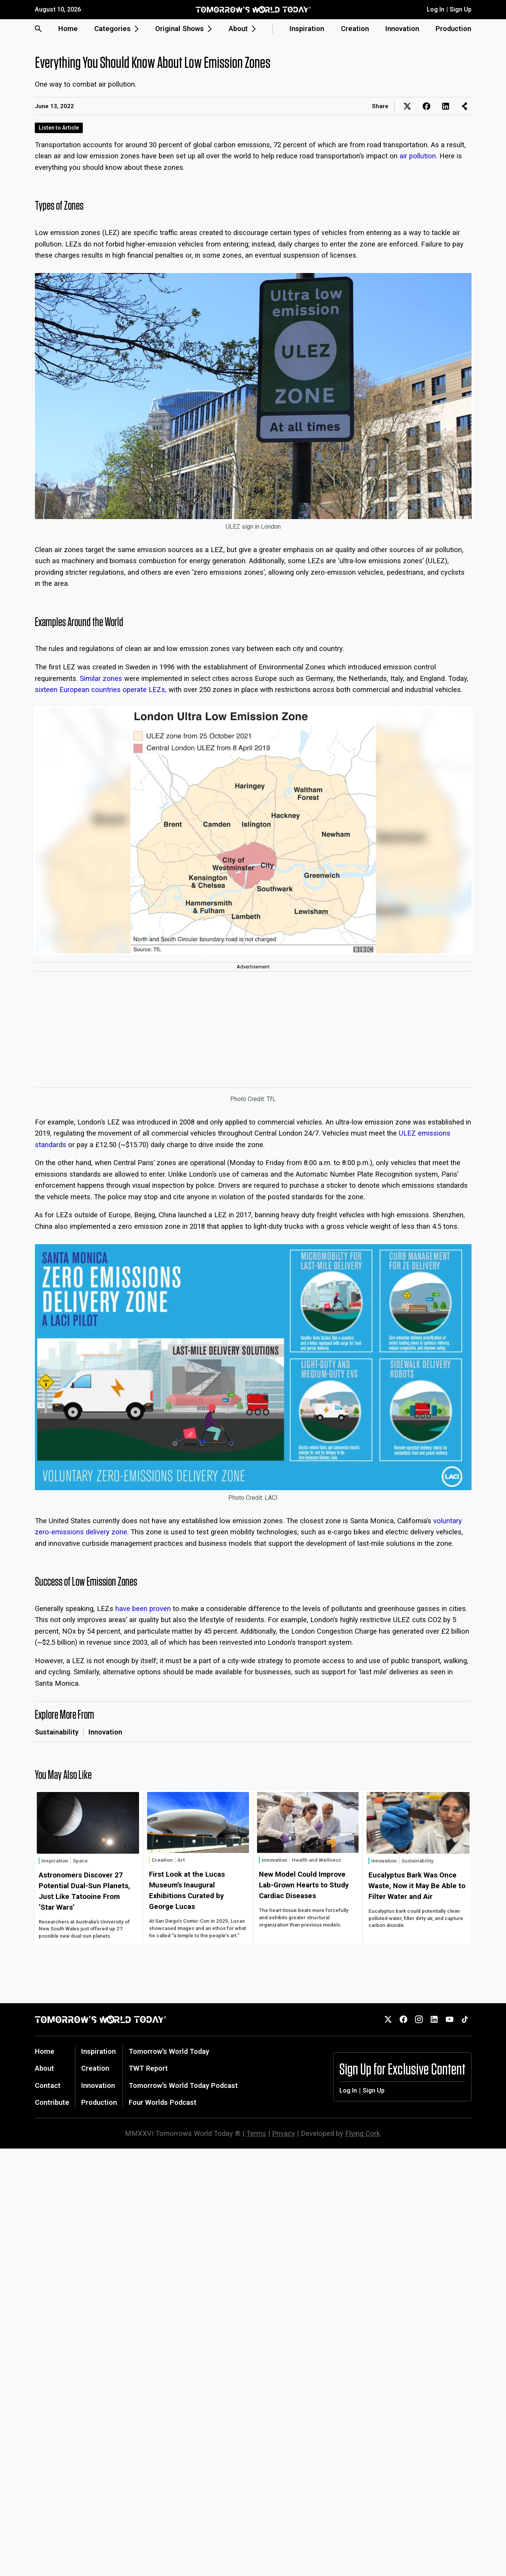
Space (80, 1860)
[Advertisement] (253, 1030)
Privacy (283, 2133)
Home (68, 29)
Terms (256, 2133)
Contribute (52, 2102)
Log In (435, 9)
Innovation (402, 29)
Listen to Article (59, 128)
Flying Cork (362, 2133)
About (44, 2068)
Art (181, 1860)
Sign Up (461, 9)
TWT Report (148, 2068)
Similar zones (101, 678)
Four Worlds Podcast (163, 2102)
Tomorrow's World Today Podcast (183, 2085)
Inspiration (307, 29)
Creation (355, 29)
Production (453, 29)
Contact (48, 2085)
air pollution (418, 156)
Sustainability (57, 1732)
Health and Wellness (316, 1860)
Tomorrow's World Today (169, 2051)
